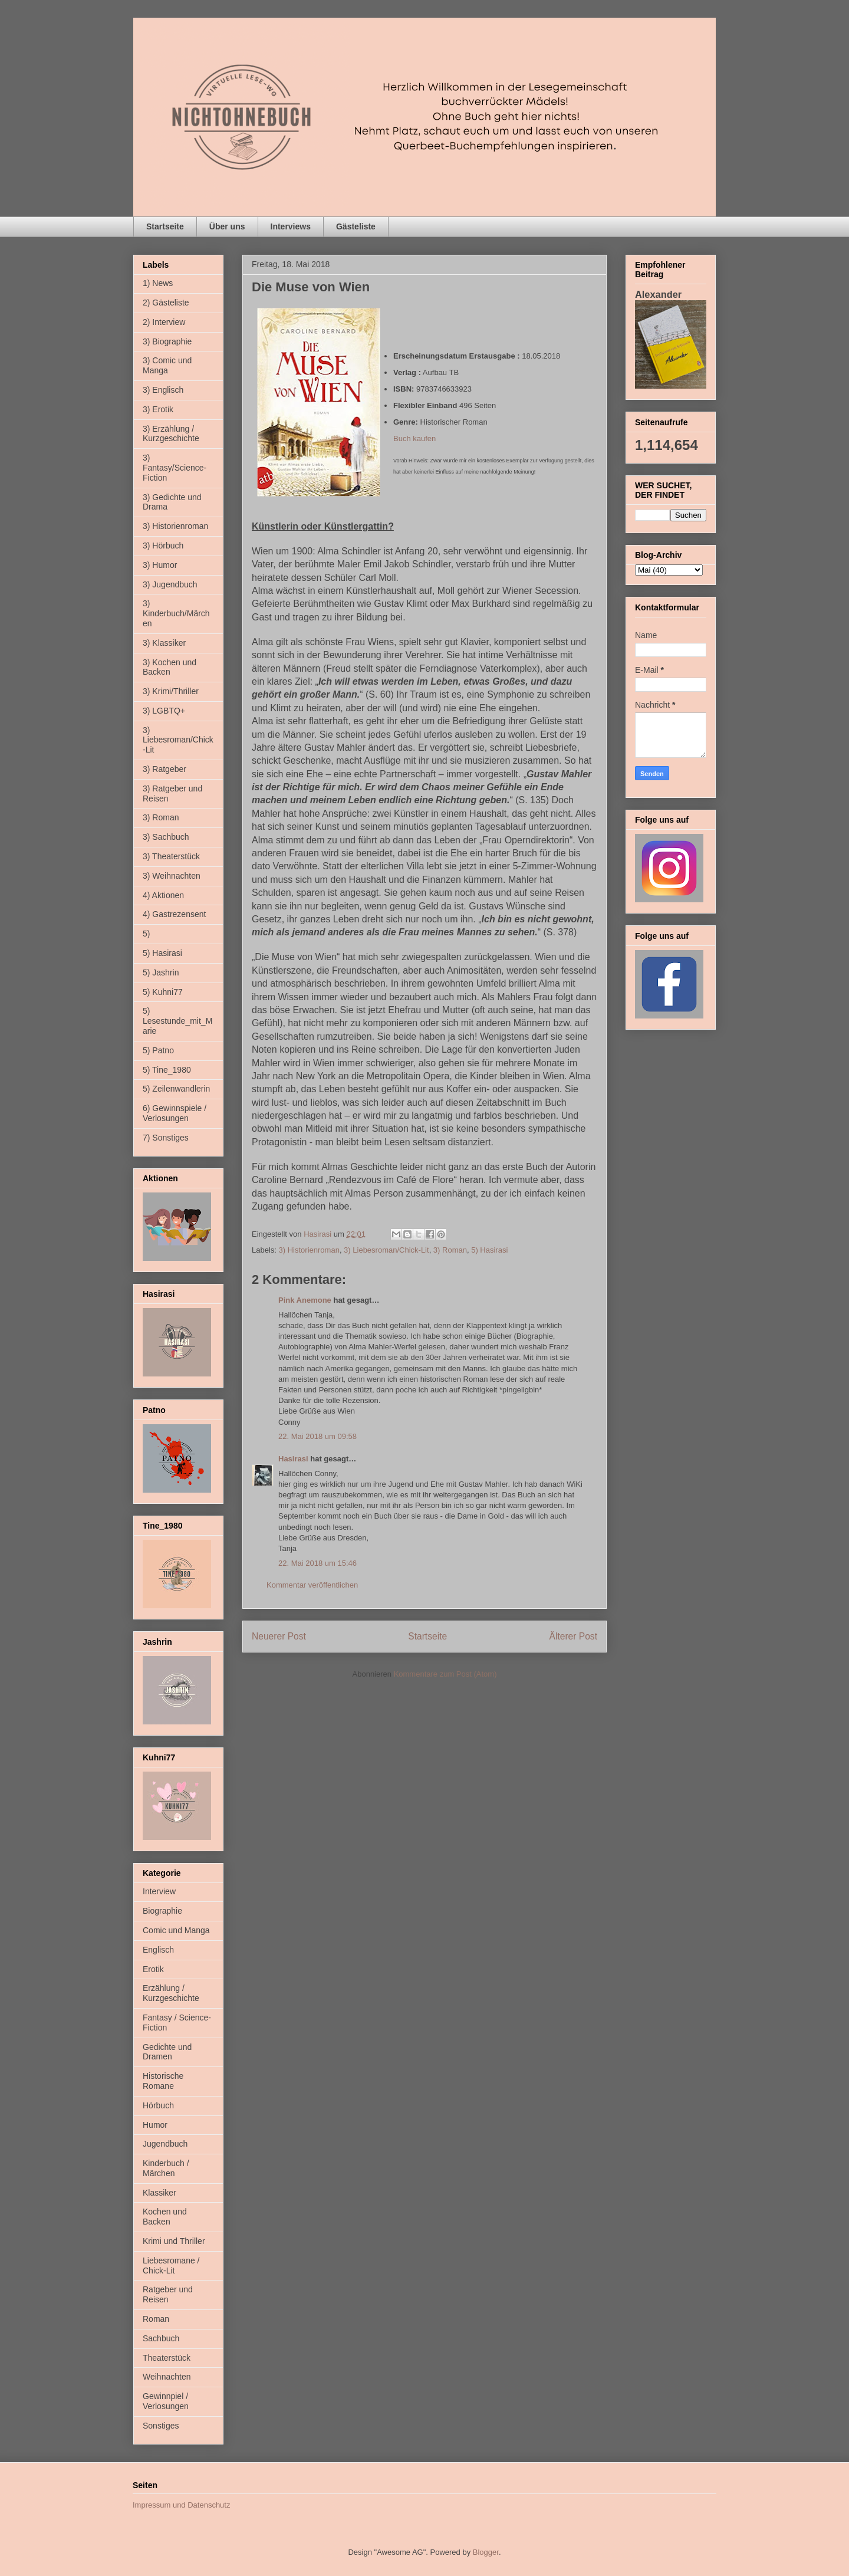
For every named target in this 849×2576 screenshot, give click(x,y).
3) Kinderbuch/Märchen (176, 613)
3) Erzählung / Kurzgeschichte (171, 433)
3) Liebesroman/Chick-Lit (386, 1250)
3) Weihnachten (171, 875)
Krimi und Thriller (174, 2241)
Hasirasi (293, 1458)
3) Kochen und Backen (169, 667)
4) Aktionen (163, 895)
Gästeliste (356, 226)
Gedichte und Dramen (167, 2052)
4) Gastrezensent (174, 914)
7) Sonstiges (166, 1137)
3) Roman (450, 1250)
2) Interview (164, 322)
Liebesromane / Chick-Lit (171, 2265)
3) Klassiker (164, 643)
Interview (159, 1891)
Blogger (486, 2552)
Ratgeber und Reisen (168, 2294)
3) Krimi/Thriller (171, 691)
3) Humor (160, 565)
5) (146, 933)
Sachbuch (161, 2338)
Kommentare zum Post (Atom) (445, 1674)
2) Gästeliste (166, 302)
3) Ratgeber (164, 769)
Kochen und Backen (165, 2216)
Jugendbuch (165, 2143)
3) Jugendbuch (170, 584)
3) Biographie (167, 341)
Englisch (158, 1949)
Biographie (162, 1910)
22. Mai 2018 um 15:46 (317, 1563)
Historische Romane (163, 2081)
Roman (156, 2319)
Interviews (291, 226)
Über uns (227, 226)
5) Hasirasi (489, 1250)
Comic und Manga (176, 1930)
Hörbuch (158, 2105)
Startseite (165, 226)
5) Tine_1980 (167, 1070)
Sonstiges (161, 2425)
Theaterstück (166, 2358)
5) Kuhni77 (163, 992)
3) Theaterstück (171, 856)
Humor (155, 2125)
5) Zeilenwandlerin (176, 1088)
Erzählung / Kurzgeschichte (171, 1993)
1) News (158, 283)
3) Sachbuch (166, 837)
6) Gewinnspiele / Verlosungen (174, 1113)
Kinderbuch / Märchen (166, 2168)
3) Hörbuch (163, 545)
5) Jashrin (161, 972)
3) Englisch (163, 390)
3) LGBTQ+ (164, 710)
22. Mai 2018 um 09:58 (317, 1436)
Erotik (153, 1969)
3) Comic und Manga (167, 365)
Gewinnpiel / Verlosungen (166, 2401)
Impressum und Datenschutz (181, 2505)
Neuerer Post (279, 1636)
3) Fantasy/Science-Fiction (174, 467)
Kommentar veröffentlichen (312, 1585)
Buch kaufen (414, 438)
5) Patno (158, 1050)
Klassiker (159, 2192)
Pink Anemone (304, 1300)
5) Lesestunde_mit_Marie (177, 1021)
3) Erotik (158, 409)
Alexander (658, 294)
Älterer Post (573, 1636)
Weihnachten (166, 2376)
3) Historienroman (309, 1250)
